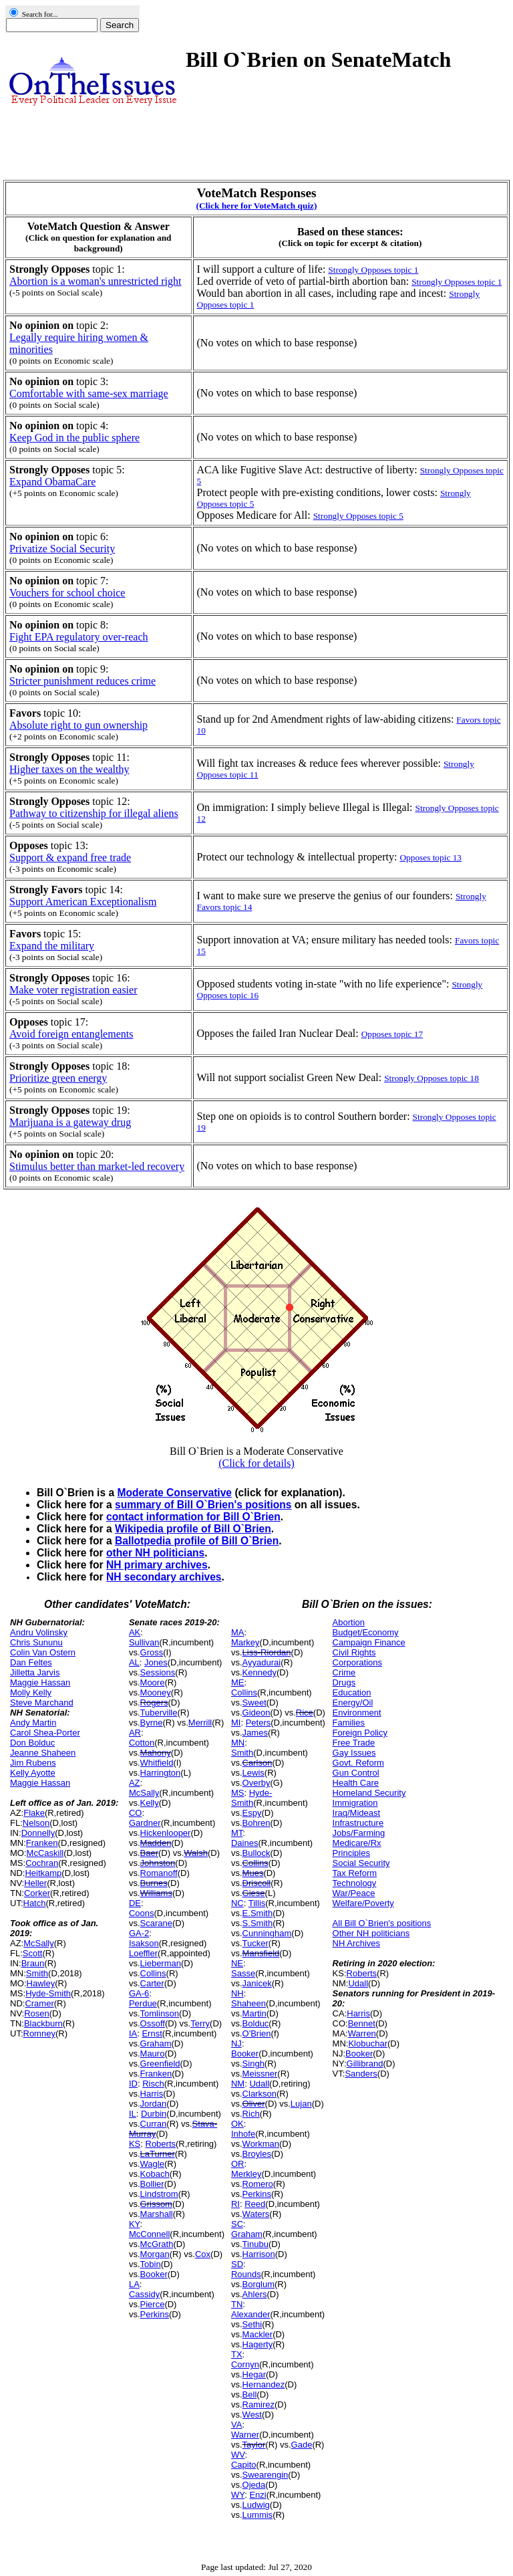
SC (237, 2224)
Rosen (36, 2013)
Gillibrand (365, 2064)
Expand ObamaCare (52, 481)
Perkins (154, 2314)
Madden (156, 1843)
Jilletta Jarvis (34, 1672)
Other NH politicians (371, 1933)
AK (134, 1632)
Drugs (344, 1682)
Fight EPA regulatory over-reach (78, 636)
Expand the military (51, 945)
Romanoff (159, 1873)
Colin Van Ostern (42, 1652)
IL (132, 2114)
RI (235, 2204)
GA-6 (139, 1993)
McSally (38, 1943)
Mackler (257, 2334)
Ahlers (254, 2294)
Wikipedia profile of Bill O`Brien (193, 1528)
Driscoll (256, 1883)
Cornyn (245, 2364)
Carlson (257, 1763)
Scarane (156, 1923)
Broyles (256, 2154)
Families (349, 1723)
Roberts (161, 2144)
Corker (37, 1893)
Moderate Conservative (174, 1492)
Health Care (356, 1783)
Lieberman (160, 1963)
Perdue (143, 2003)
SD (237, 2264)
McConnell (149, 2234)
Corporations (357, 1662)
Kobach (155, 2174)
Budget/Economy (366, 1632)
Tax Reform (355, 1873)
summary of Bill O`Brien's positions (203, 1504)
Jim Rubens (33, 1763)
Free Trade (354, 1743)
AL (134, 1662)
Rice (304, 1713)
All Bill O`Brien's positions (382, 1923)
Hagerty (257, 2344)
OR (237, 2164)
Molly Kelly (30, 1692)
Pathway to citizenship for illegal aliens (93, 813)
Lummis (257, 2515)
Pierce (152, 2304)
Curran (153, 2124)
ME (237, 1682)
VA (236, 2425)
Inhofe (243, 2134)
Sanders (361, 2074)
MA (237, 1632)
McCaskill (45, 1853)
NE (237, 1963)
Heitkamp (43, 1873)
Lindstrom (159, 2194)
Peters (258, 1723)
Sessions (158, 1672)
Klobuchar (367, 2043)
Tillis (257, 1903)
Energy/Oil (353, 1702)
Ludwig (256, 2505)
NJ (236, 2043)
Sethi (252, 2324)
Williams (156, 1893)
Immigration (355, 1803)
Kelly (149, 1803)
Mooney (155, 1692)
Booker (154, 2274)
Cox (202, 2254)
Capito (243, 2465)
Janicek (257, 1983)
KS (134, 2144)
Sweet (254, 1702)
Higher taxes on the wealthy (69, 769)
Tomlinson (160, 2013)
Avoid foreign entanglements (71, 1034)
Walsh (196, 1853)
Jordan (153, 2104)
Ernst (152, 2033)
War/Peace (354, 1893)
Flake (34, 1813)
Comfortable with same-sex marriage (88, 393)
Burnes (154, 1883)
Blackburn (43, 2023)
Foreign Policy (360, 1733)
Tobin (150, 2264)
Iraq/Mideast (357, 1813)
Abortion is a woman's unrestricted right (95, 281)
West (252, 2415)
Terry (200, 2023)
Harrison (258, 2254)
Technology (355, 1883)
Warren (362, 2033)
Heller (35, 1883)
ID (133, 2084)
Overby (256, 1783)
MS (237, 1793)
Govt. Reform (358, 1763)
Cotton (141, 1743)
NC (237, 1903)
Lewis (253, 1773)
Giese (253, 1893)
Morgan (155, 2254)
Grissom (156, 2204)
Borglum (258, 2284)
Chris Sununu (36, 1642)
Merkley (246, 2174)
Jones (156, 1662)
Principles (351, 1853)
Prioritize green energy (58, 1078)
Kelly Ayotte (32, 1773)
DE (135, 1903)
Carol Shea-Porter (45, 1733)
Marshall (156, 2214)
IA (133, 2033)
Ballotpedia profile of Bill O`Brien (197, 1540)
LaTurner (157, 2154)
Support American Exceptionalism (82, 901)
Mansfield (261, 1953)
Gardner (145, 1823)
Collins (153, 1973)
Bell (249, 2394)
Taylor (254, 2445)
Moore (152, 1682)
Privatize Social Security (62, 548)
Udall (259, 2084)
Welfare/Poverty (363, 1903)
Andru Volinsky (38, 1632)
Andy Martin (33, 1723)
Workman (260, 2144)
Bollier (152, 2184)
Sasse (243, 1973)
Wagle (152, 2164)
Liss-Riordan (266, 1652)
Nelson (36, 1823)
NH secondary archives (163, 1577)
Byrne (151, 1723)
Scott (33, 1953)
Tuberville (159, 1713)
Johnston (158, 1863)
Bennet (361, 2023)
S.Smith (257, 1923)
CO (135, 1813)
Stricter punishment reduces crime (82, 681)
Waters (256, 2214)
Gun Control (356, 1773)
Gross (152, 1652)
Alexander (251, 2314)
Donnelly (38, 1833)
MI (235, 1723)
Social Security (361, 1863)
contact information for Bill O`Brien (193, 1516)
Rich (251, 2114)
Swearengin (265, 2475)
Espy (252, 1813)
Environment (357, 1713)
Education (352, 1692)
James (255, 1733)
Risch (153, 2084)
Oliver (253, 2104)
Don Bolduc (32, 1743)
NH (237, 1993)
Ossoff (152, 2023)
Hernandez (263, 2384)
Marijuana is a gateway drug (70, 1122)
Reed (254, 2204)
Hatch (34, 1903)
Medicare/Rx (357, 1843)
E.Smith (257, 1913)
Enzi (257, 2495)
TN (236, 2304)
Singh (253, 2064)
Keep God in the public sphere (74, 437)
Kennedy (259, 1672)
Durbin (153, 2114)
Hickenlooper (165, 1833)
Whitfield (157, 1763)
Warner (245, 2435)
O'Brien (256, 2033)
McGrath (157, 2244)
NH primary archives (157, 1564)
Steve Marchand (41, 1702)
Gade (302, 2445)
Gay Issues (354, 1753)
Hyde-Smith (48, 1993)
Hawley (41, 1983)
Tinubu (255, 2244)
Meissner (260, 2074)
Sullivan (144, 1642)
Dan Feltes (31, 1662)
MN (237, 1743)
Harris (152, 2094)
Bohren (256, 1823)
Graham (156, 2043)
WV (237, 2455)
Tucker (255, 1943)
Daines (244, 1843)
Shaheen (248, 2003)
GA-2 (139, 1933)
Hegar (254, 2374)
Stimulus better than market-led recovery (96, 1166)
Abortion (349, 1622)
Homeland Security (369, 1793)
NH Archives (357, 1943)
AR (135, 1733)
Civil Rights (354, 1652)
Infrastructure (358, 1823)
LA (134, 2284)
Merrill (200, 1723)
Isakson (144, 1943)
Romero (257, 2184)
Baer (149, 1853)
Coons (141, 1913)
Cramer (39, 2003)
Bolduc (255, 2023)
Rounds (246, 2274)
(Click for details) (256, 1463)
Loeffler (143, 1953)
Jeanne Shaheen (42, 1753)
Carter (152, 1983)
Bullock (256, 1853)
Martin (254, 2013)
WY (237, 2495)
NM (237, 2084)
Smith (37, 1973)
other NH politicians (155, 1552)
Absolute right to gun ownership (78, 725)
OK (237, 2124)
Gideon (256, 1713)
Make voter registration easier (73, 990)
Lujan (301, 2104)
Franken (42, 1843)
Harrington (160, 1773)
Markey (245, 1642)
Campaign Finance (369, 1642)
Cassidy (144, 2294)
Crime (344, 1672)
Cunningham (267, 1933)
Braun (33, 1963)
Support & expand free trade (70, 857)
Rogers (154, 1702)
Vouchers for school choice (67, 592)
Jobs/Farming (359, 1833)
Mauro (152, 2053)
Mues (253, 1873)
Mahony (155, 1753)
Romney (39, 2033)
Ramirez (258, 2404)
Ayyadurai (261, 1662)
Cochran (41, 1863)
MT (236, 1833)
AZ (134, 1783)
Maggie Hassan (40, 1682)
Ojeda (254, 2485)
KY (134, 2224)
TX (236, 2354)
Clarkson (259, 2094)
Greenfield (160, 2064)
